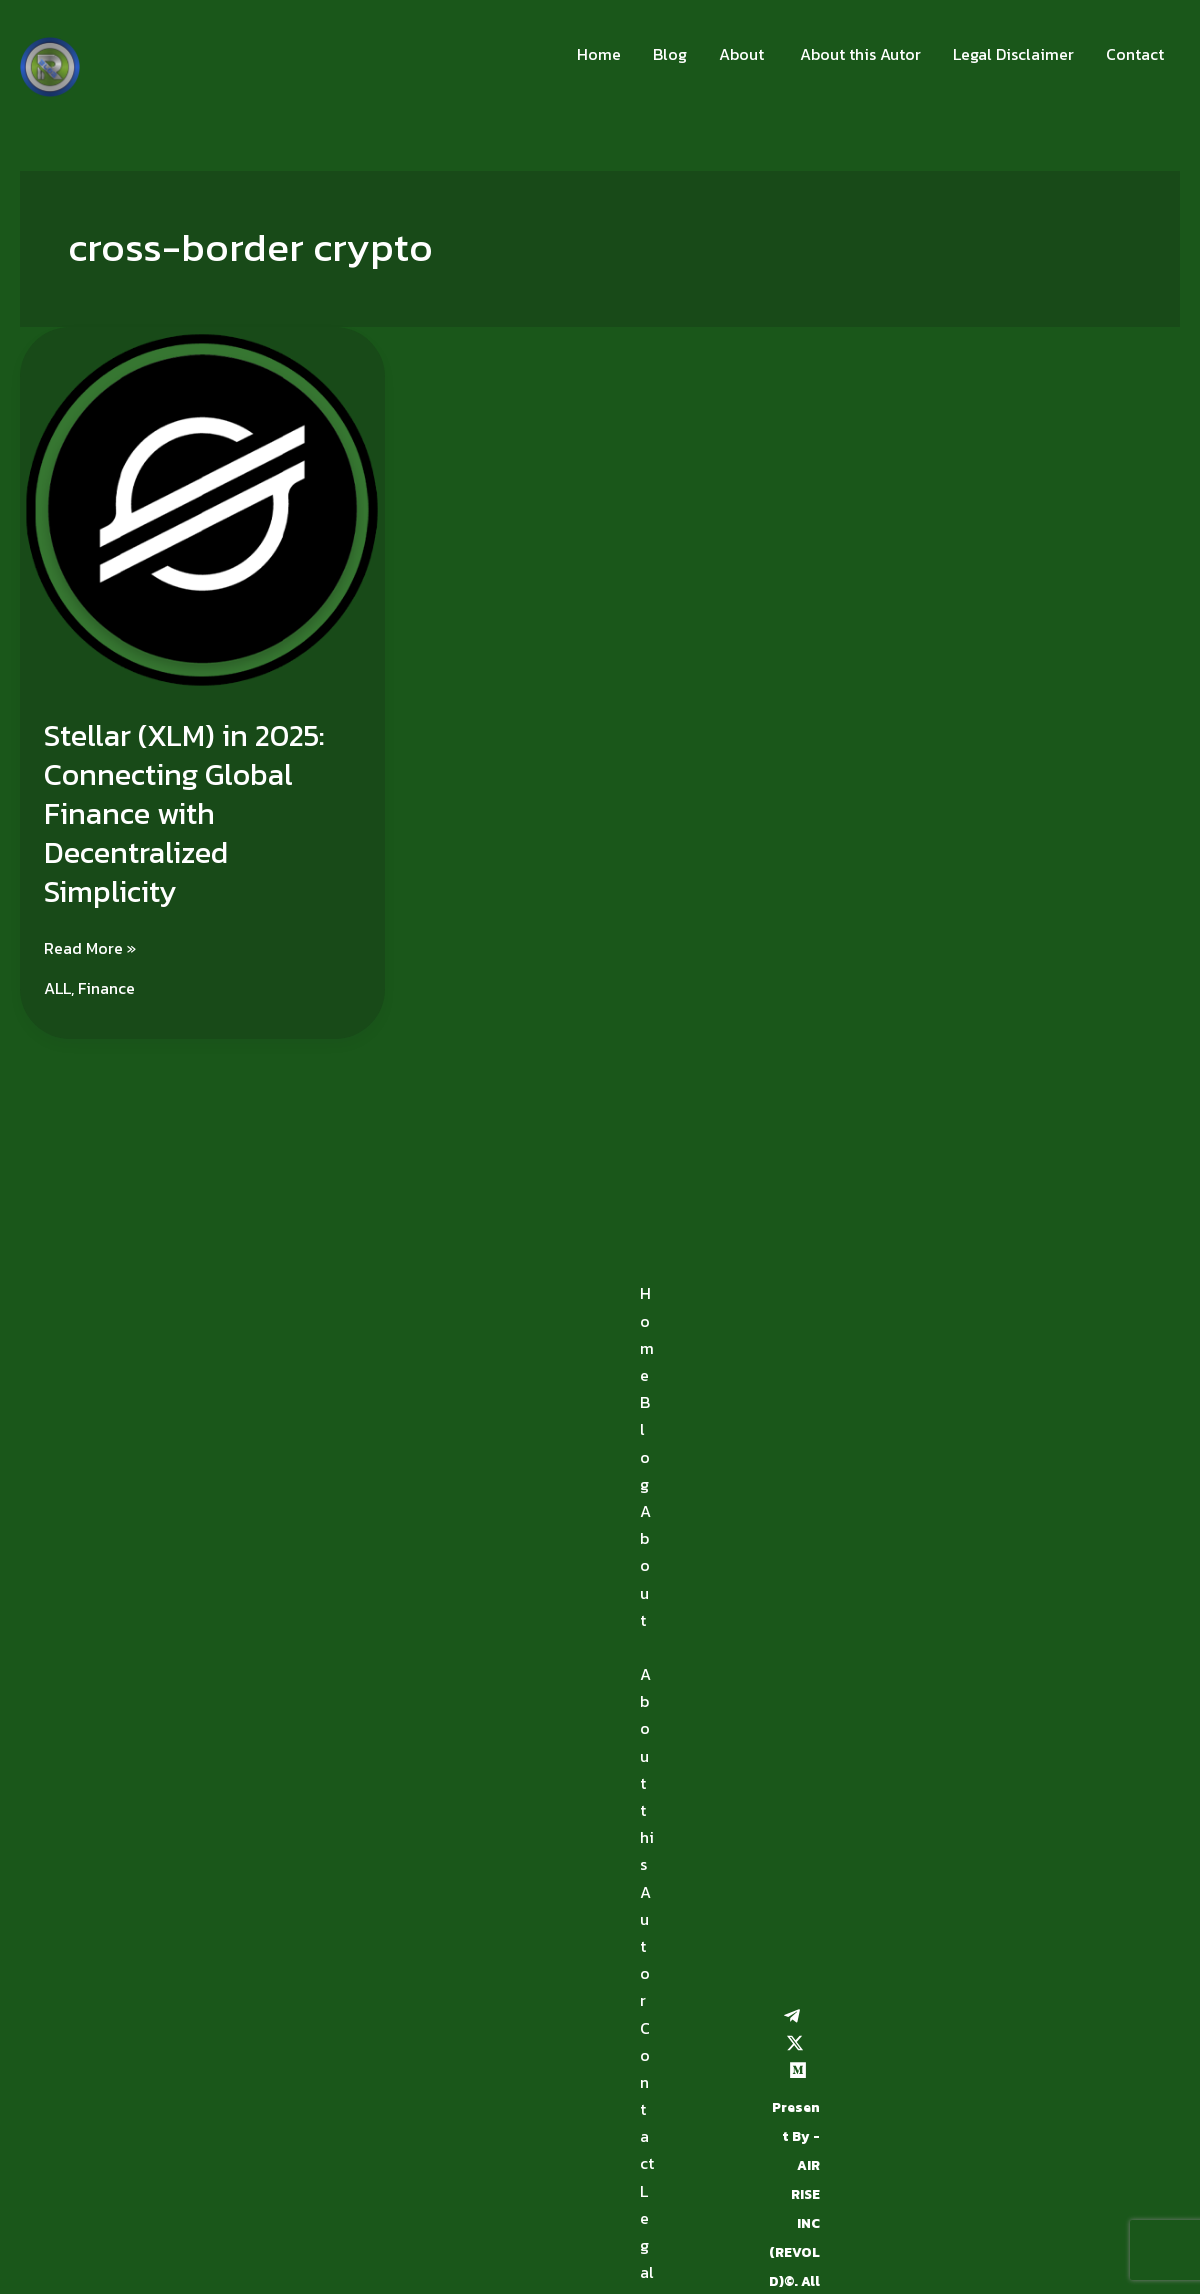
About (741, 54)
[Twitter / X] (795, 2043)
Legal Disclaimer (1013, 54)
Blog (670, 54)
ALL (57, 988)
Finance (106, 988)
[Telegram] (792, 2016)
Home (599, 54)
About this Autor (858, 54)
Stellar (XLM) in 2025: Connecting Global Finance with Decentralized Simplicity (184, 813)
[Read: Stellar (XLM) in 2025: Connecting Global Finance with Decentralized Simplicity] (202, 508)
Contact (1135, 54)
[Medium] (798, 2070)
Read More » (90, 947)
